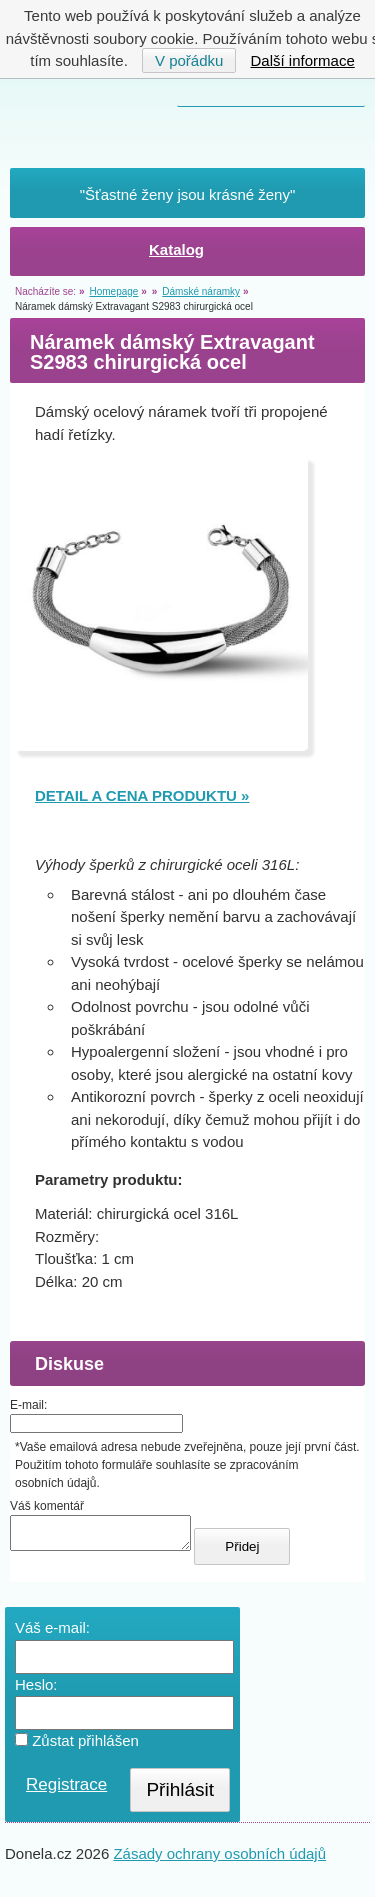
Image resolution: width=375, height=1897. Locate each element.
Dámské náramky (201, 291)
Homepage (113, 291)
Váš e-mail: (52, 1633)
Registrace (66, 1790)
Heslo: (36, 1690)
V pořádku (189, 60)
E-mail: (28, 1405)
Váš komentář (47, 1506)
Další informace (303, 60)
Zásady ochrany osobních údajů (219, 1859)
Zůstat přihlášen (77, 1746)
